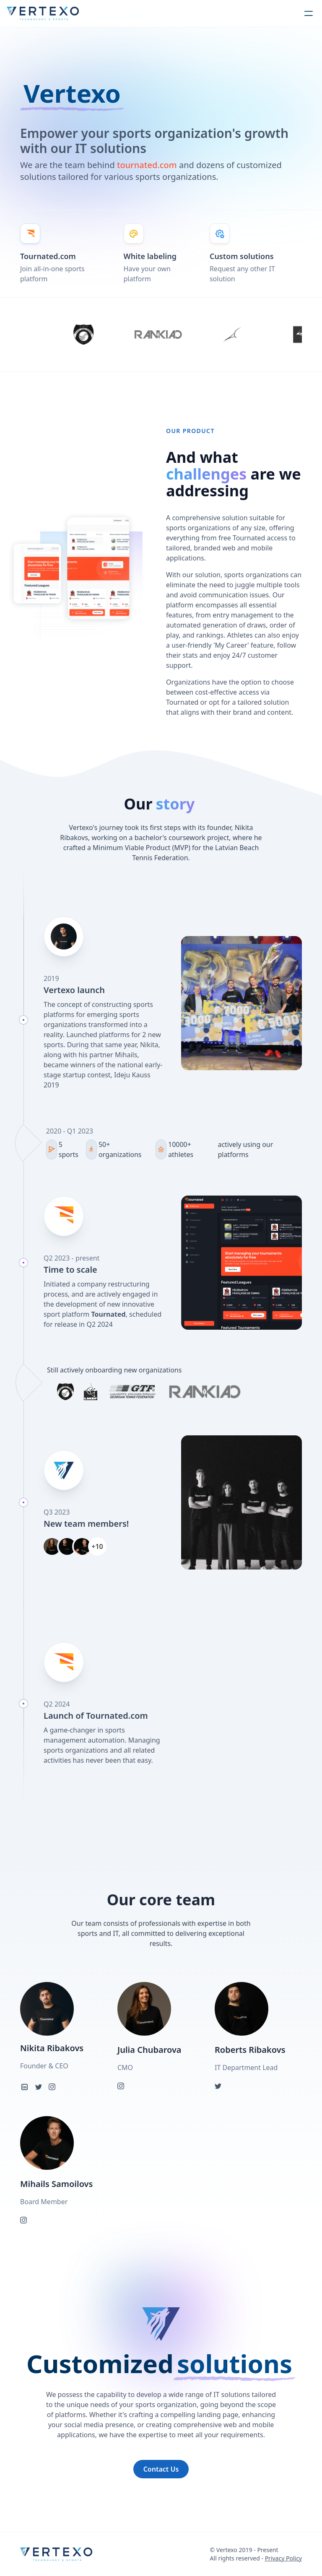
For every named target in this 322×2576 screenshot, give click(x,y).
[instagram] (52, 2086)
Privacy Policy (283, 2558)
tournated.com (147, 165)
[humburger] (308, 13)
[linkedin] (24, 2087)
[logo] (43, 13)
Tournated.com (48, 256)
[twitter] (38, 2086)
